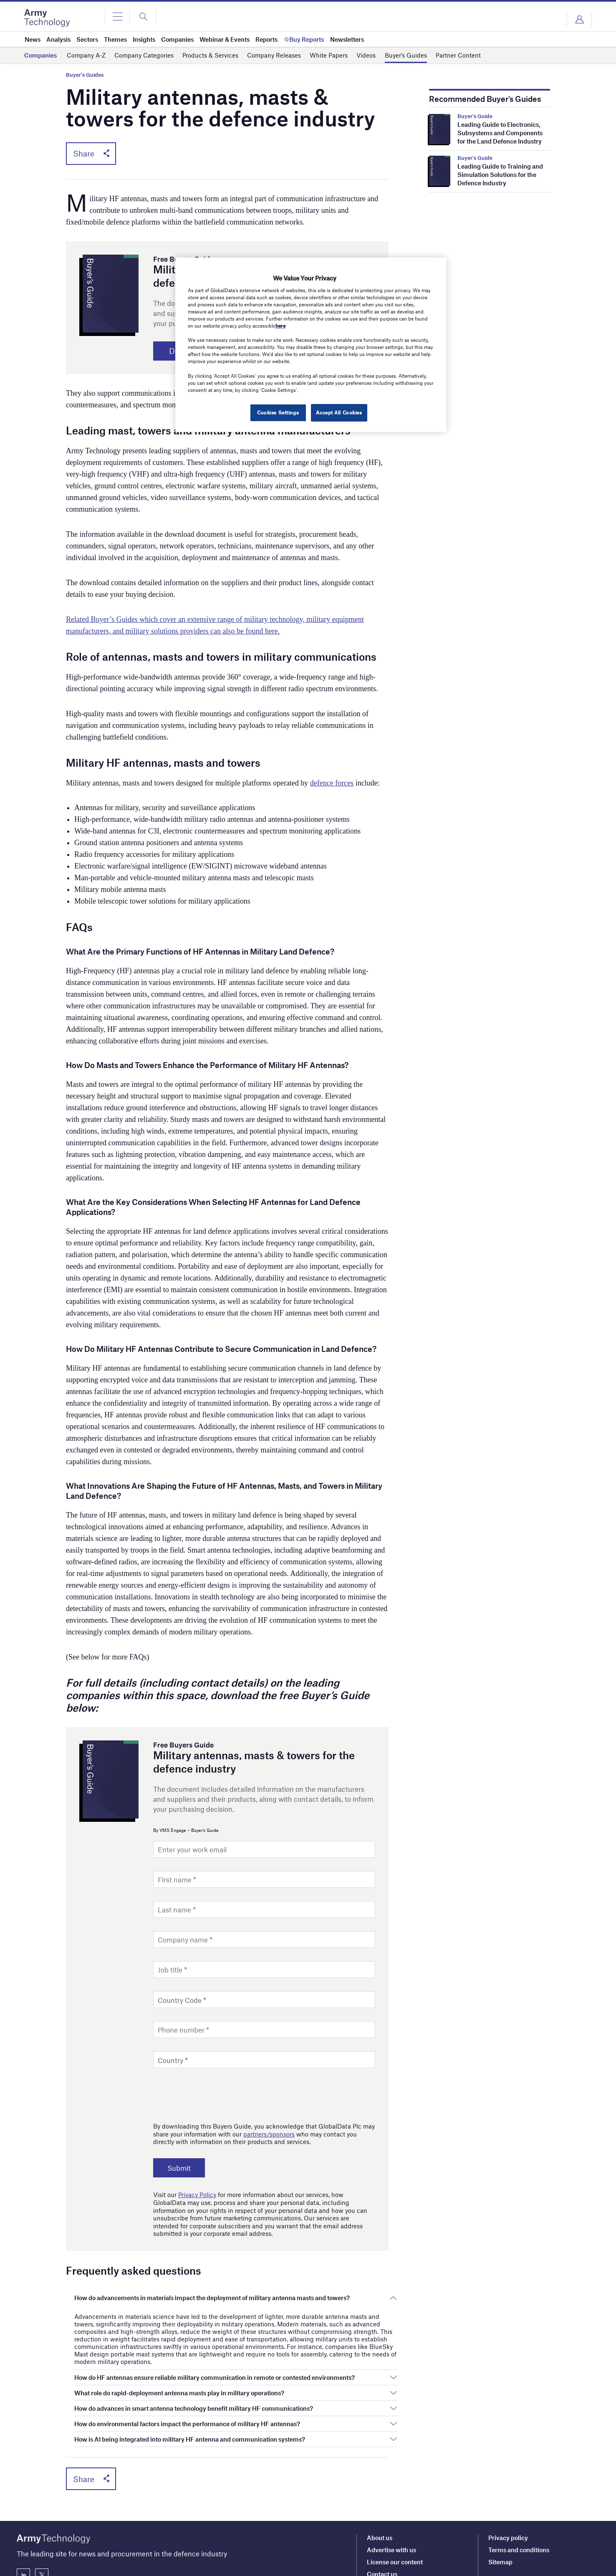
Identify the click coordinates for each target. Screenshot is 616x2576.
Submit (179, 2168)
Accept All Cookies (339, 412)
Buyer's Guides (85, 75)
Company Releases (274, 55)
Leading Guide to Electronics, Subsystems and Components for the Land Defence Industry (500, 133)
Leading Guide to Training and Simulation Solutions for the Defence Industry (500, 174)
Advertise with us (391, 2486)
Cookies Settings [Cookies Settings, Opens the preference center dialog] (278, 412)
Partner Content (458, 55)
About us (379, 2474)
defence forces (331, 783)
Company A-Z (86, 55)
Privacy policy (508, 2474)
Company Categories (144, 55)
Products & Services (210, 55)
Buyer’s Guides (406, 55)
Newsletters (384, 2535)
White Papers (329, 55)
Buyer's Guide (474, 116)
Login (579, 20)
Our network (385, 2559)
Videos (366, 55)
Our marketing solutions (401, 2547)
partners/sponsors (269, 2134)
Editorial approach (393, 2523)
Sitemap (500, 2499)
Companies (40, 55)
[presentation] (216, 2092)
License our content (395, 2499)
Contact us (382, 2511)
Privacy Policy (197, 2194)
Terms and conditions (518, 2486)
